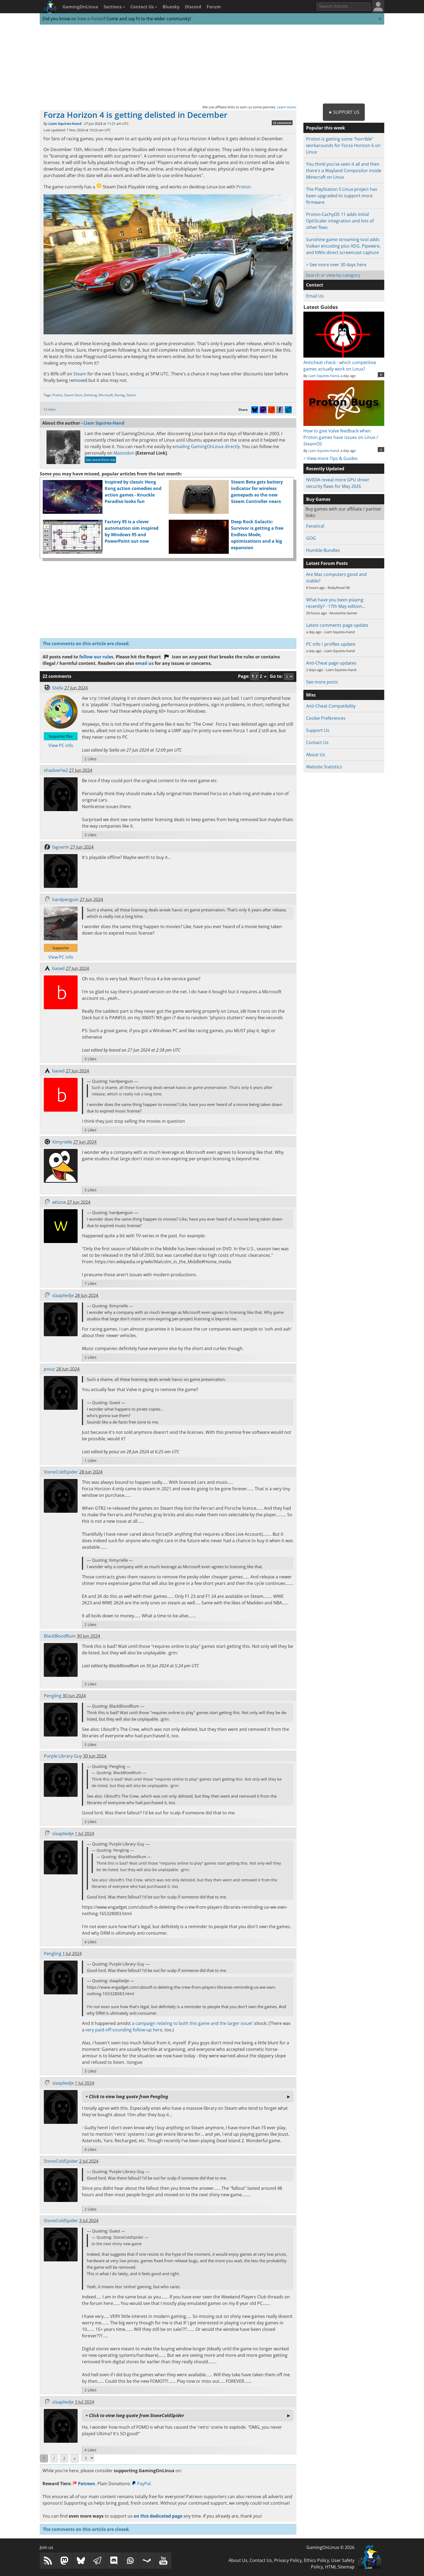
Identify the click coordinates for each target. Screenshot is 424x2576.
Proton (243, 187)
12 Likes (50, 409)
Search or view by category (333, 275)
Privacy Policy (288, 2560)
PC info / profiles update (330, 644)
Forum (214, 7)
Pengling (52, 1696)
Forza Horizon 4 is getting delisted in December (135, 114)
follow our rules (96, 657)
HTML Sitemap (340, 2567)
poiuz (49, 1369)
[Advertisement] (212, 64)
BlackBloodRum (60, 1636)
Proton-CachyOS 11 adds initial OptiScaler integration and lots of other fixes (340, 220)
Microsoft (106, 395)
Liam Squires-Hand (64, 123)
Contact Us (143, 7)
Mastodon (124, 453)
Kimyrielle (62, 1142)
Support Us (317, 730)
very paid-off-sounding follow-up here (123, 2030)
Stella (57, 688)
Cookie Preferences (326, 718)
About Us (315, 755)
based (58, 968)
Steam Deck (73, 395)
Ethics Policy (316, 2560)
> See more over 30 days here (336, 265)
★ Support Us (343, 112)
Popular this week (325, 128)
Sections (114, 7)
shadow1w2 (56, 770)
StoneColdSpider (61, 1472)
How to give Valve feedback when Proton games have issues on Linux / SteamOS (343, 434)
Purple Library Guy (63, 1756)
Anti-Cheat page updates (331, 663)
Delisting (90, 395)
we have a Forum (87, 19)
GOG (311, 538)
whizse (59, 1202)
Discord (193, 7)
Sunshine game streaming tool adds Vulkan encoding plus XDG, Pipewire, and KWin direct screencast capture (343, 245)
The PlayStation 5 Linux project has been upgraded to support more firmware (341, 195)
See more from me (100, 459)
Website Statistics (324, 767)
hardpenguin (65, 899)
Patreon (84, 2484)
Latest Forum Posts (327, 563)
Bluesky (171, 7)
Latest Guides (320, 307)
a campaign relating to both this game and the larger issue (191, 2023)
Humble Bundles (323, 550)
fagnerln (60, 847)
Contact (314, 285)
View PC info (60, 745)
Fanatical (315, 526)
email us (144, 663)
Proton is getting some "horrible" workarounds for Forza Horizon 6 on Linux (343, 145)
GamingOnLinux (80, 7)
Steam (79, 374)
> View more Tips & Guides (330, 458)
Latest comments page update (337, 625)
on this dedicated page (158, 2516)
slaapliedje (63, 1295)
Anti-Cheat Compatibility (331, 706)
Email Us (315, 296)
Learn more (286, 107)
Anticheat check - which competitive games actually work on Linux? (343, 362)
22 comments (282, 123)
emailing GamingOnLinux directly (206, 446)
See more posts (322, 682)
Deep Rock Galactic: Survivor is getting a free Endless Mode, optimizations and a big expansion (257, 535)
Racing (120, 395)
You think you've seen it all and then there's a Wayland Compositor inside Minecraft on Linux (343, 170)
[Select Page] (87, 2458)
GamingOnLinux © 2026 (330, 2547)
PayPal (141, 2484)
